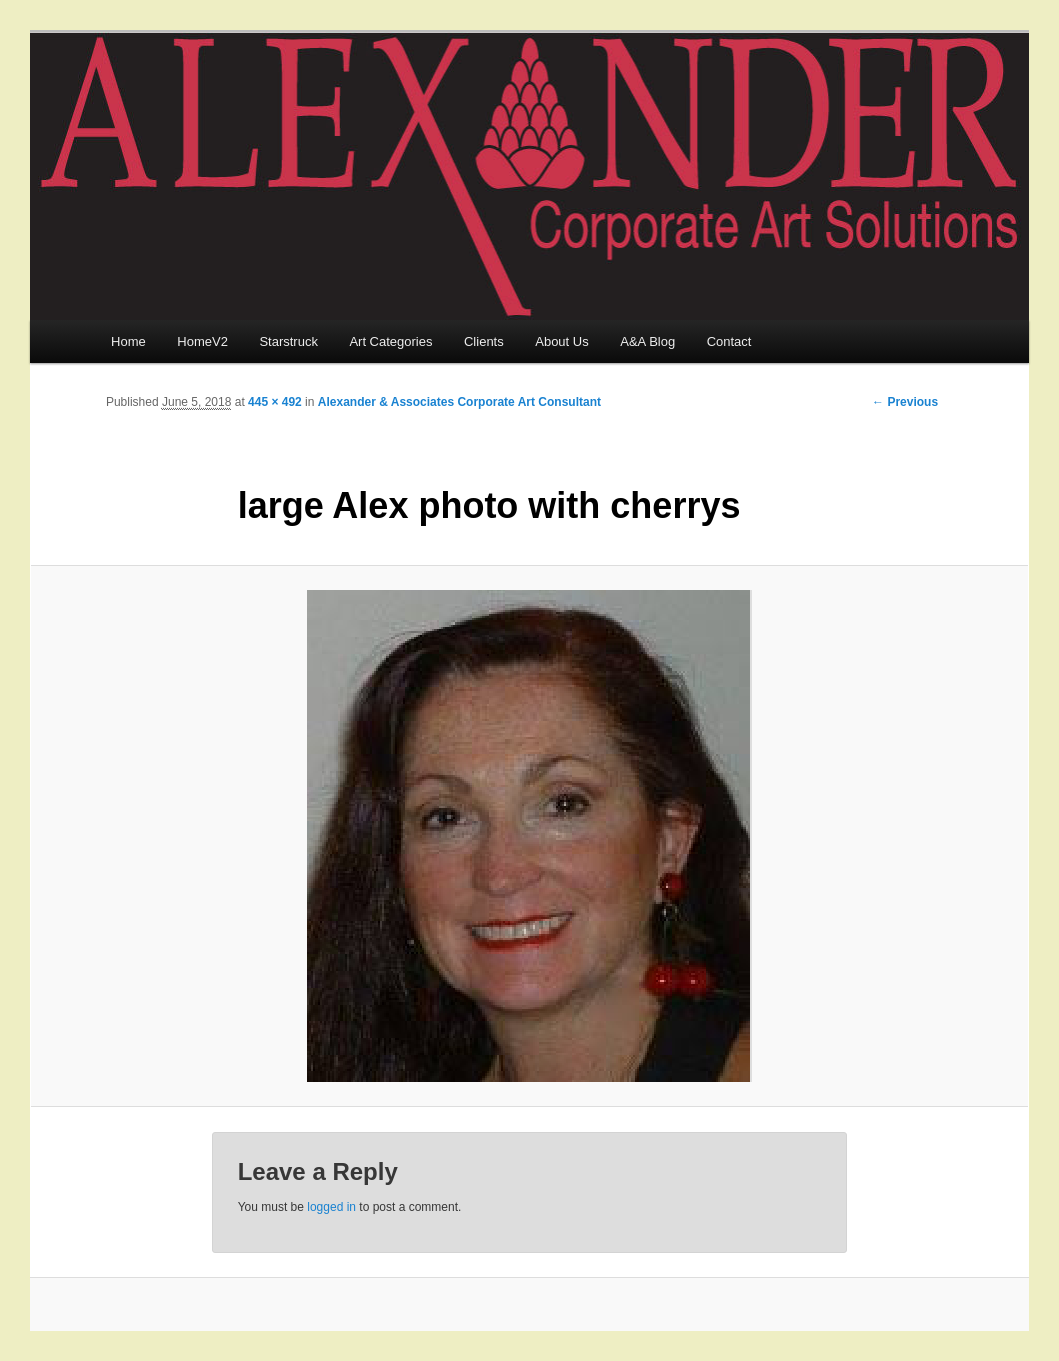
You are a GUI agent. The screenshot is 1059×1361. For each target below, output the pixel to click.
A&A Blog (647, 341)
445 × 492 (275, 402)
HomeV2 (202, 341)
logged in (331, 1207)
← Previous (905, 402)
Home (128, 341)
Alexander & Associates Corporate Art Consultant (459, 402)
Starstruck (288, 341)
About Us (561, 341)
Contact (729, 341)
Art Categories (390, 341)
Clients (484, 341)
